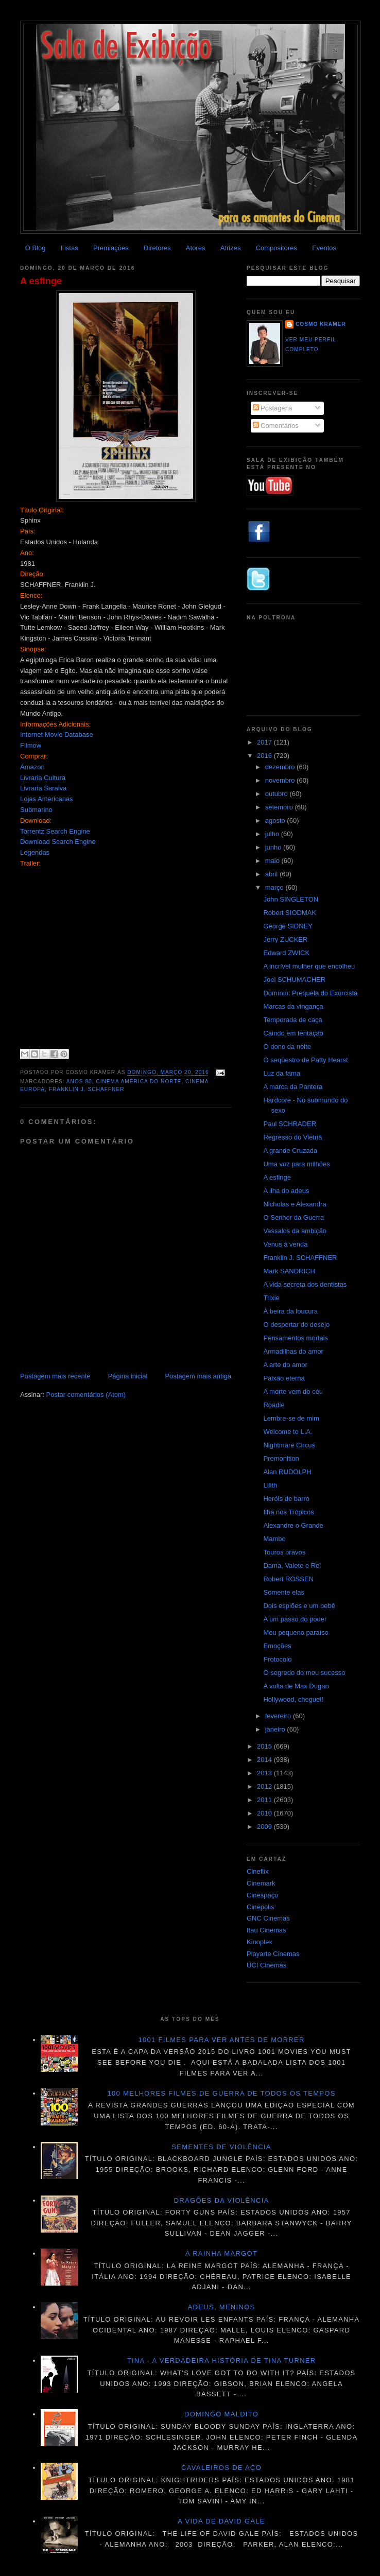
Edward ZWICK (286, 953)
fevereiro (279, 1716)
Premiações (111, 248)
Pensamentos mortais (295, 1338)
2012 (265, 1786)
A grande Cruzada (290, 1150)
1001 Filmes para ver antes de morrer (221, 2040)
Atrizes (230, 248)
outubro (277, 794)
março (275, 887)
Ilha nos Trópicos (288, 1512)
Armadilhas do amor (293, 1351)
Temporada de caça (292, 1020)
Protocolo (277, 1659)
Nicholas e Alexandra (294, 1204)
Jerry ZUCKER (285, 939)
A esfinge (41, 281)
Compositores (276, 248)
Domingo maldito (221, 2414)
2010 (265, 1813)
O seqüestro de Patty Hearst (305, 1060)
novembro (281, 780)
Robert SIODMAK (289, 913)
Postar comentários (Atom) (86, 1394)
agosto (276, 820)
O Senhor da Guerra (293, 1217)
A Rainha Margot (221, 2253)
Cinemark (261, 1883)
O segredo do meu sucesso (304, 1672)
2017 (265, 742)
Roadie (273, 1405)
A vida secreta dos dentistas (305, 1284)
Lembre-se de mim (291, 1418)
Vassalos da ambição (294, 1231)
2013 (265, 1773)
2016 (265, 755)
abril (272, 874)
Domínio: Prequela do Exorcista (310, 993)
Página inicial (128, 1376)
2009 (265, 1826)
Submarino (36, 810)
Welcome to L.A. (287, 1432)
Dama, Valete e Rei (292, 1565)
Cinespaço (262, 1895)
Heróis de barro (286, 1498)
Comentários (276, 425)
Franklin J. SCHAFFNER (300, 1257)
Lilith (270, 1485)
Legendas (34, 852)
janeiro (276, 1729)
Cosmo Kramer (321, 324)
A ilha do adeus (286, 1191)
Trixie (271, 1298)
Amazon (32, 767)
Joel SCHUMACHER (294, 979)
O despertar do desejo (296, 1324)
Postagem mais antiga (198, 1376)
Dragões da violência (221, 2200)
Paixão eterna (283, 1378)
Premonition (281, 1458)
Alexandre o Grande (293, 1525)
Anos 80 (79, 1081)
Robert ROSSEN (288, 1579)
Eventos (324, 248)
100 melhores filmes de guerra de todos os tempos (222, 2093)
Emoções (277, 1646)
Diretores (157, 248)
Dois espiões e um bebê (299, 1606)
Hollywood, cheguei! (293, 1699)
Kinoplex (259, 1942)
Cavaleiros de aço (221, 2467)
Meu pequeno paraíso (295, 1632)
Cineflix (258, 1871)
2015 (265, 1746)
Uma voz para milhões (296, 1164)
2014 (265, 1760)
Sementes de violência (221, 2147)
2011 (265, 1800)
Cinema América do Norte (138, 1081)
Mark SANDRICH (289, 1271)
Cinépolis (260, 1907)
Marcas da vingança (293, 1006)
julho (273, 834)
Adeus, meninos (221, 2307)
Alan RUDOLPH (287, 1472)
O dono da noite (287, 1046)
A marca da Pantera (292, 1087)
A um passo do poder (294, 1619)
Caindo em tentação (293, 1033)
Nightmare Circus (289, 1445)
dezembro (281, 767)
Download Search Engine (58, 841)
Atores (195, 248)
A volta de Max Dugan (296, 1686)
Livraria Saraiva (43, 788)
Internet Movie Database (56, 734)
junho (274, 847)
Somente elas (283, 1592)
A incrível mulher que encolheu (309, 966)
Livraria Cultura (42, 778)
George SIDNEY (287, 926)
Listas (69, 248)
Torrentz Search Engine (55, 831)
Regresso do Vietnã (292, 1137)
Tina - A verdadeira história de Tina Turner (221, 2360)
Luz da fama (281, 1073)
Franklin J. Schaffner (87, 1089)
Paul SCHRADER (289, 1124)
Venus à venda (285, 1244)
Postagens (272, 408)
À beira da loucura (290, 1311)
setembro (280, 807)
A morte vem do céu (293, 1391)
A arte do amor (285, 1365)
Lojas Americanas (46, 799)
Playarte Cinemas (273, 1954)
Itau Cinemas (266, 1930)
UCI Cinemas (266, 1965)
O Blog (35, 248)
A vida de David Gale (221, 2521)
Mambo (274, 1539)
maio (273, 861)
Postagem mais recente (55, 1376)
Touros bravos (284, 1552)
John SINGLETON (290, 899)
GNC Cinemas (268, 1918)
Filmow (30, 745)
